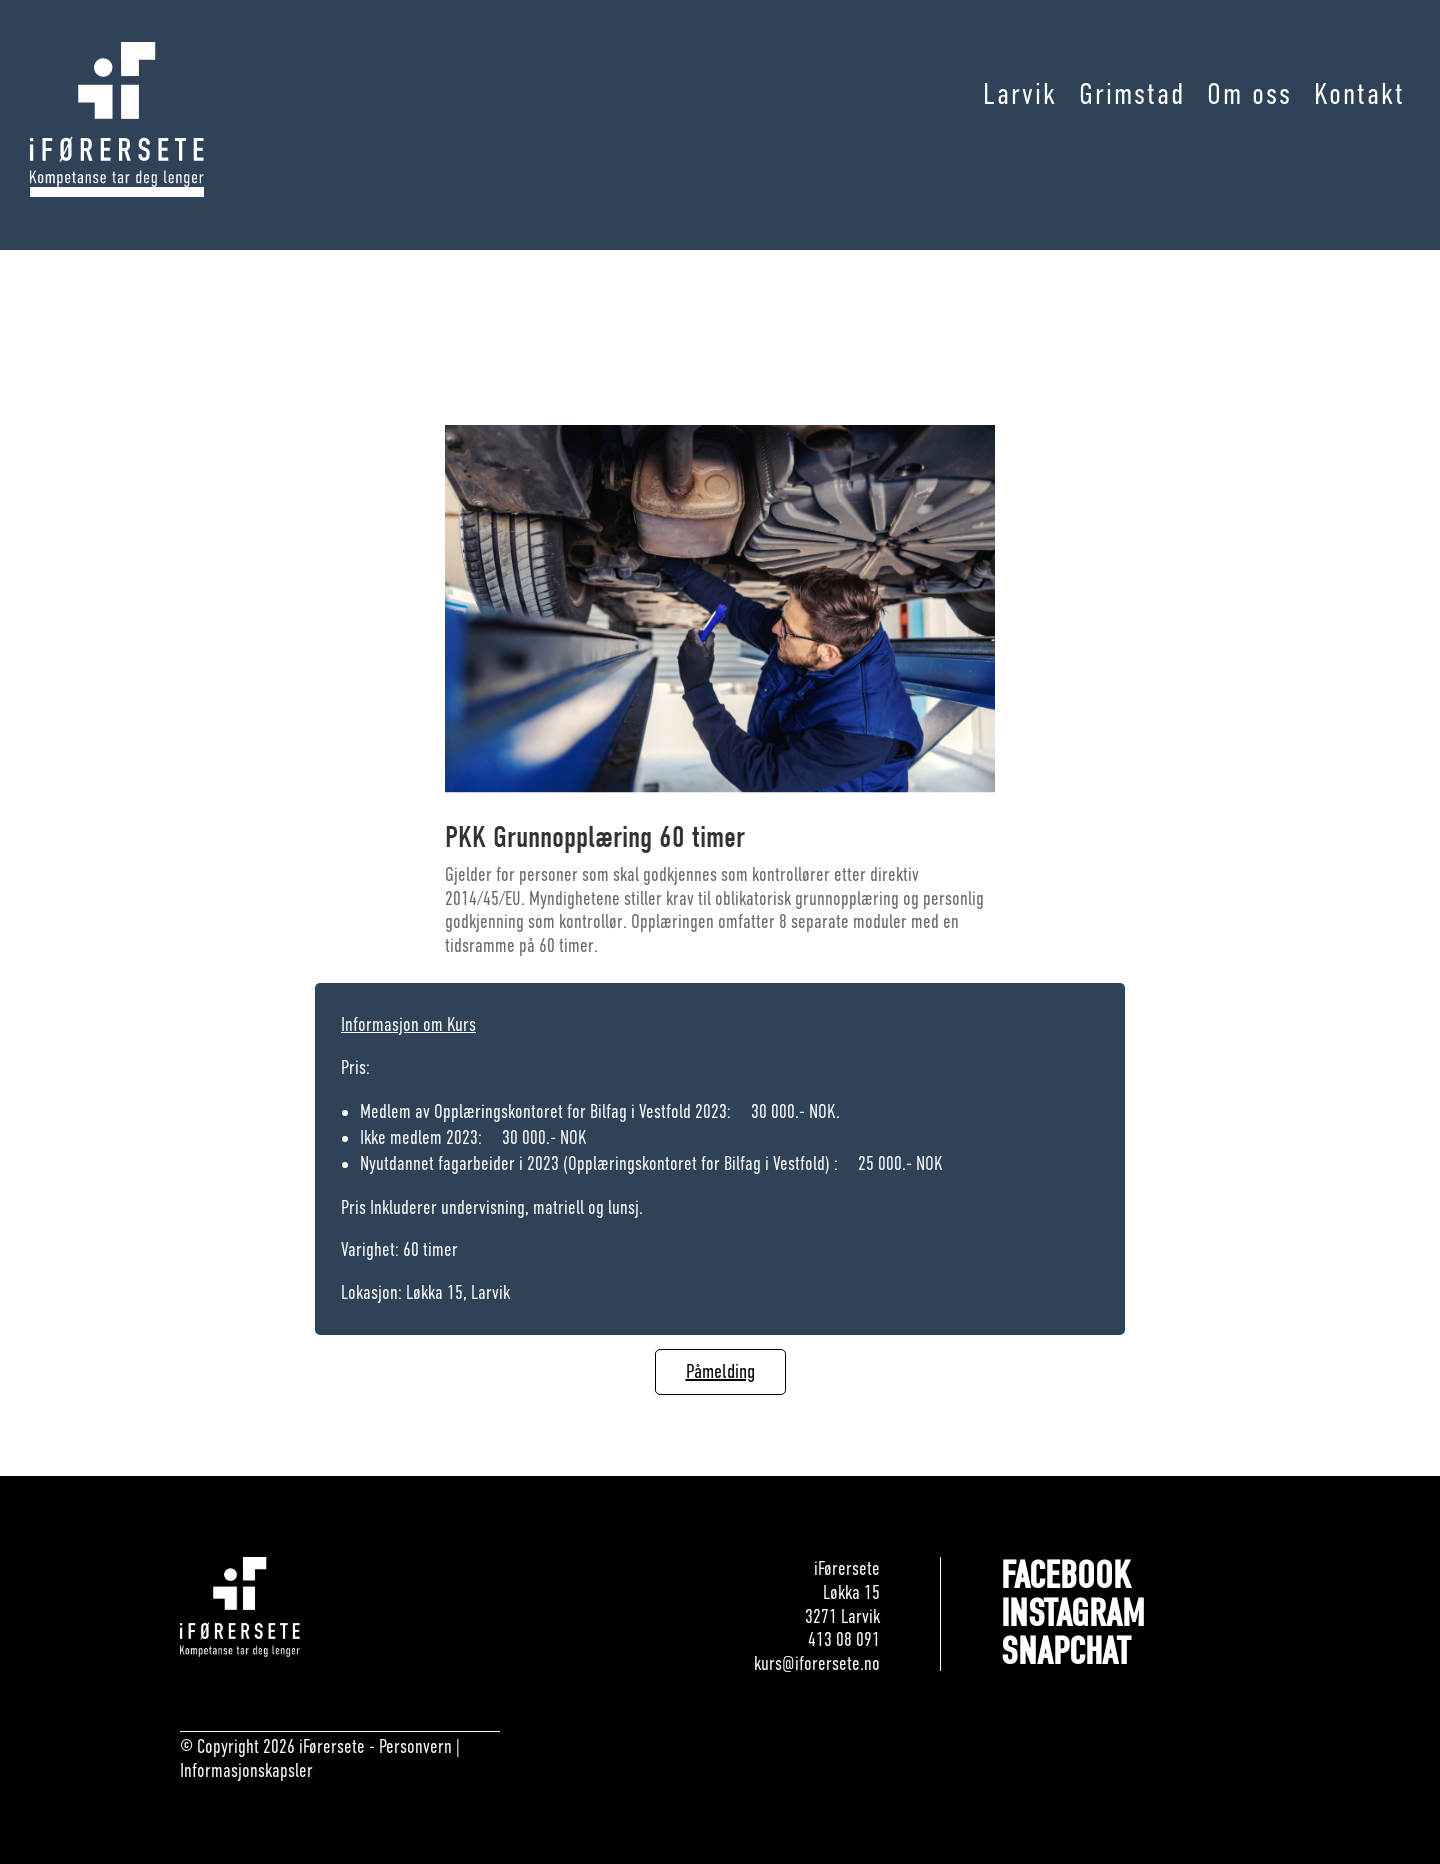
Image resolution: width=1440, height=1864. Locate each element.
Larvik (1020, 94)
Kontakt (1359, 94)
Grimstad (1132, 94)
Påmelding (720, 1371)
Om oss (1249, 94)
